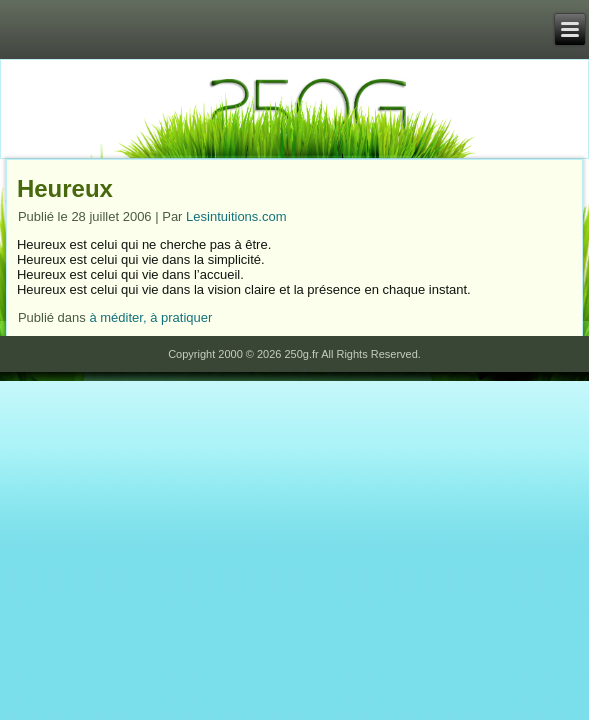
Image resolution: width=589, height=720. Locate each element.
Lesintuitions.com (236, 216)
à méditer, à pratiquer (150, 317)
